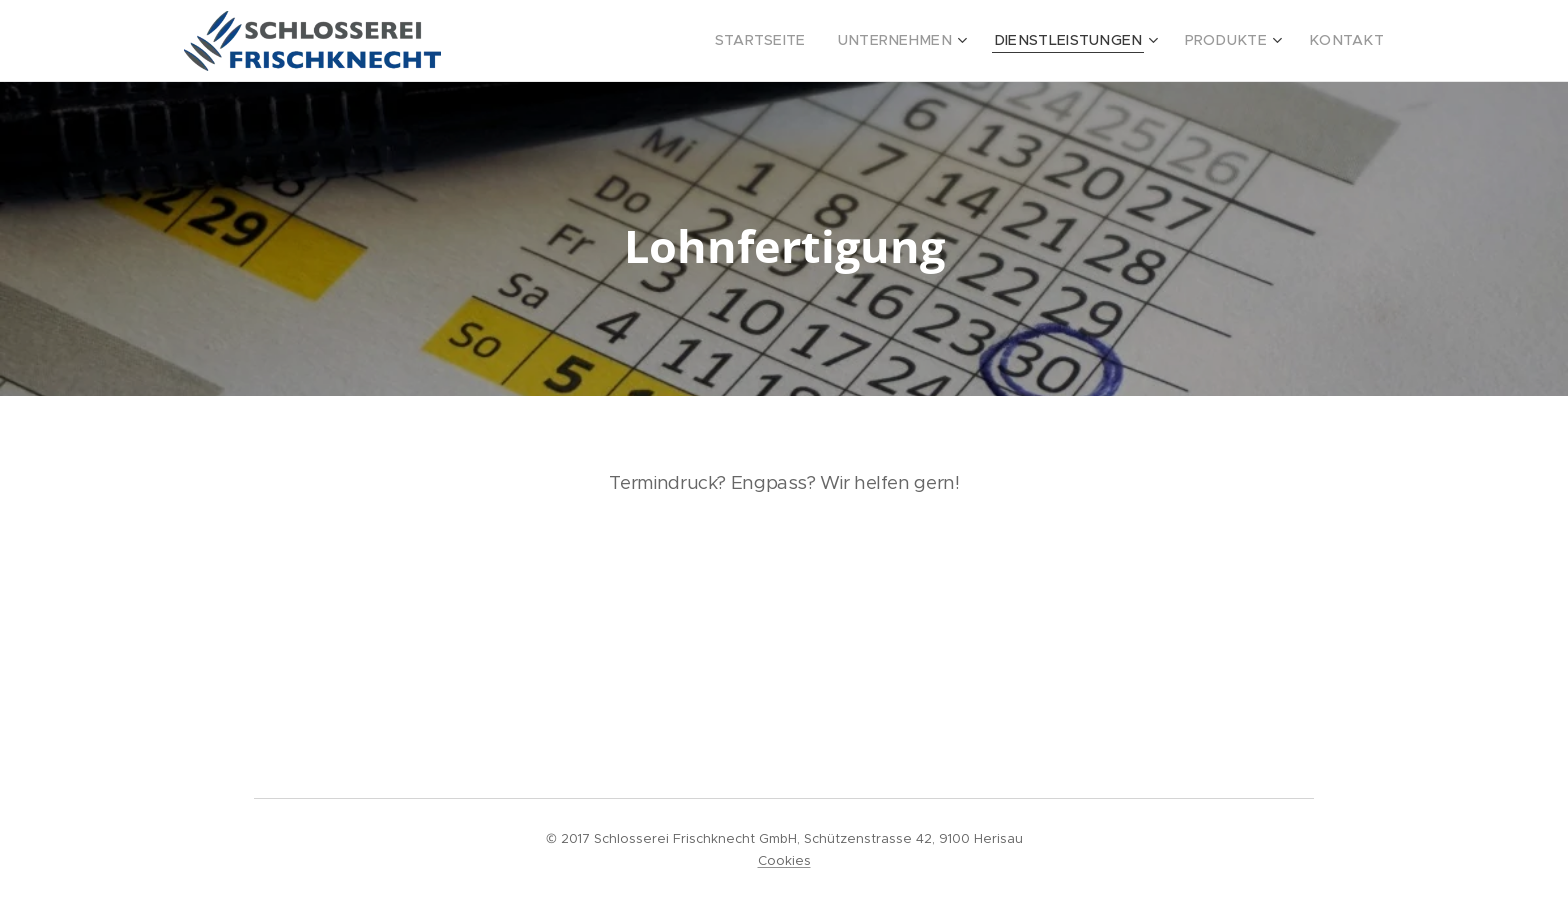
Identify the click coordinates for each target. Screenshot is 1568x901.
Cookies (784, 860)
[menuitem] (815, 41)
